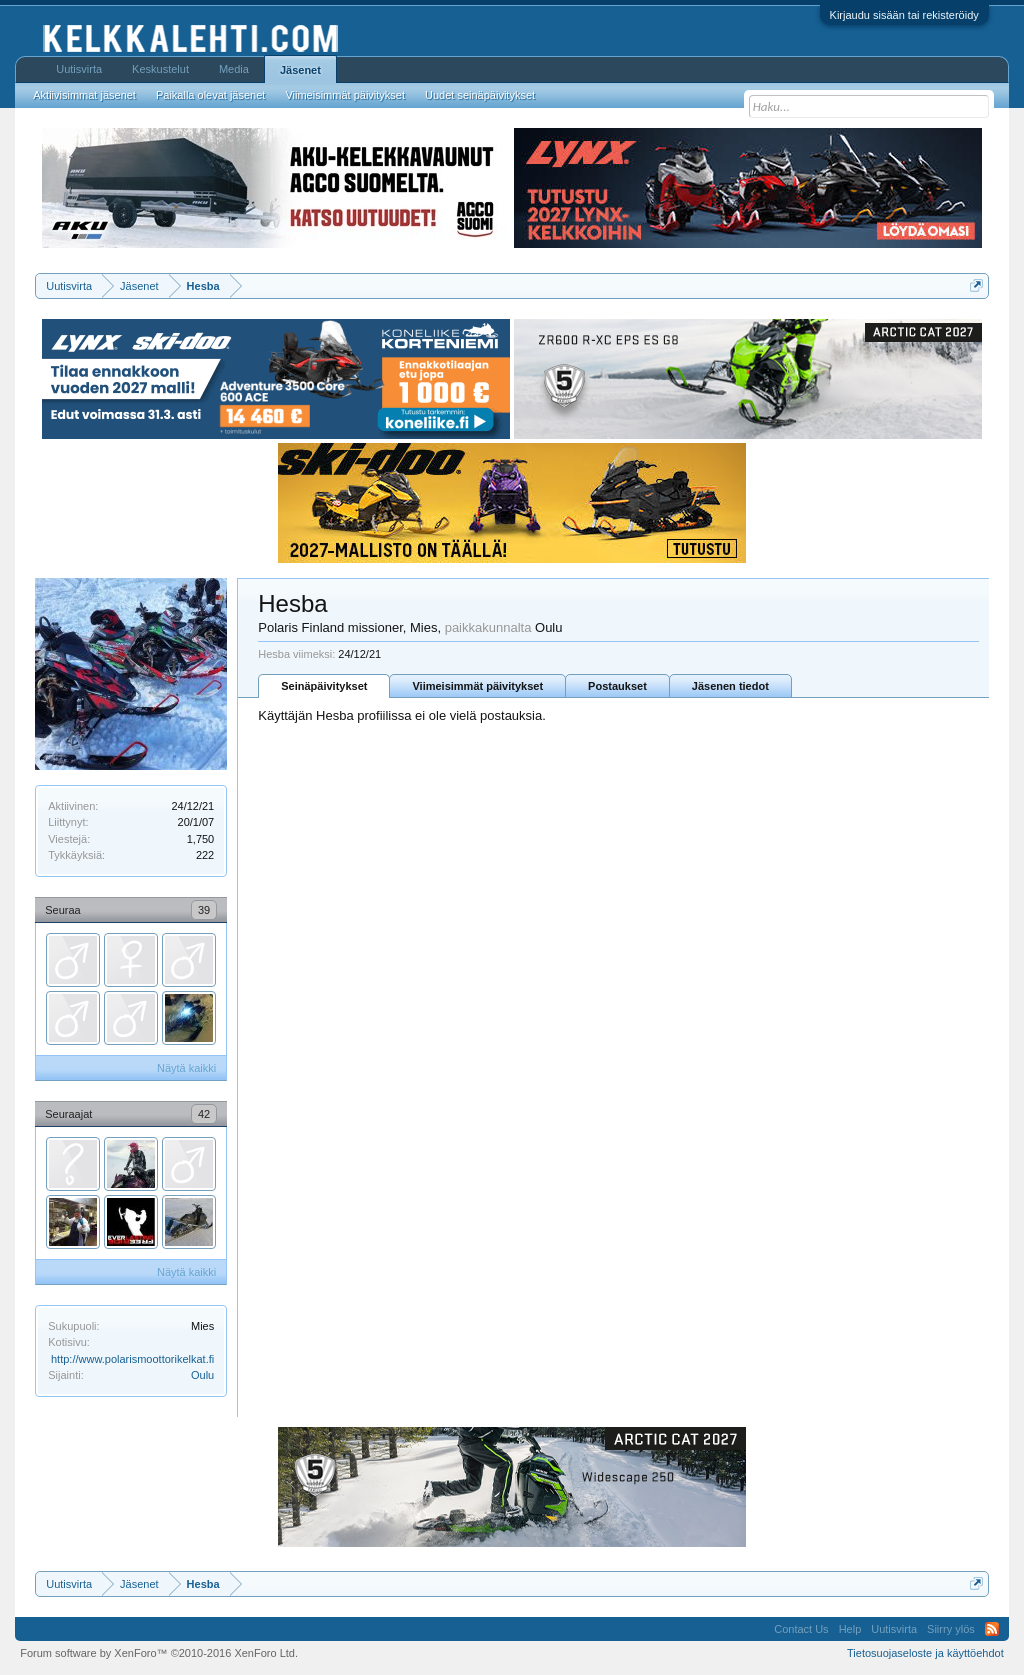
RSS (992, 1629)
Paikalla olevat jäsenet (210, 95)
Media (234, 69)
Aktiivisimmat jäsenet (84, 95)
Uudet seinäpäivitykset (480, 95)
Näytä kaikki (186, 1068)
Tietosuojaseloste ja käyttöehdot (925, 1653)
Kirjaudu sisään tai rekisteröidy (904, 15)
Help (850, 1629)
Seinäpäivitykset (324, 686)
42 (204, 1114)
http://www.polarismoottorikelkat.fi (132, 1359)
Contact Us (801, 1629)
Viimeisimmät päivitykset (477, 686)
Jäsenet (300, 70)
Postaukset (617, 686)
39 (204, 910)
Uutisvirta (79, 69)
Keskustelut (160, 69)
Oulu (202, 1375)
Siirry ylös (951, 1629)
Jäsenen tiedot (730, 686)
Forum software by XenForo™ (159, 1653)
